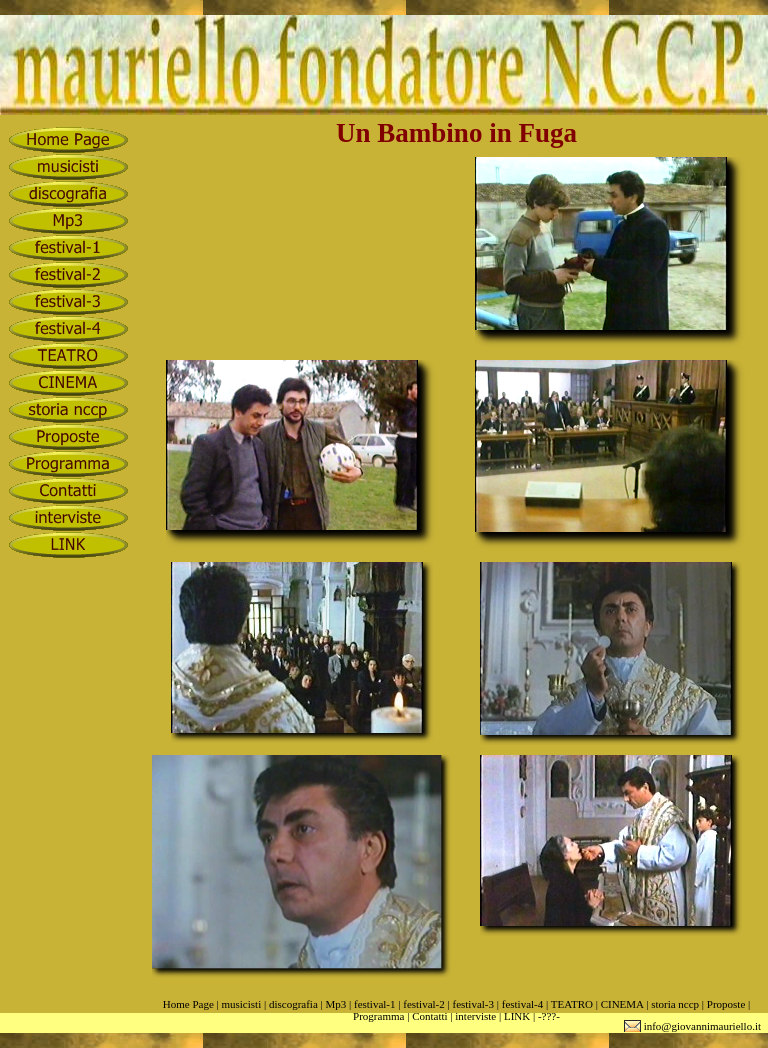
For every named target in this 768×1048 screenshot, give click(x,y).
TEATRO (572, 1004)
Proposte (726, 1004)
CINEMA (622, 1004)
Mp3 (335, 1004)
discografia (293, 1004)
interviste (475, 1016)
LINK (517, 1016)
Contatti (429, 1016)
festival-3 (473, 1004)
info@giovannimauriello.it (702, 1026)
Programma (378, 1016)
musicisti (241, 1004)
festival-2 (424, 1004)
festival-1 (375, 1004)
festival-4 (523, 1004)
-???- (549, 1016)
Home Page (188, 1004)
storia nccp (675, 1004)
